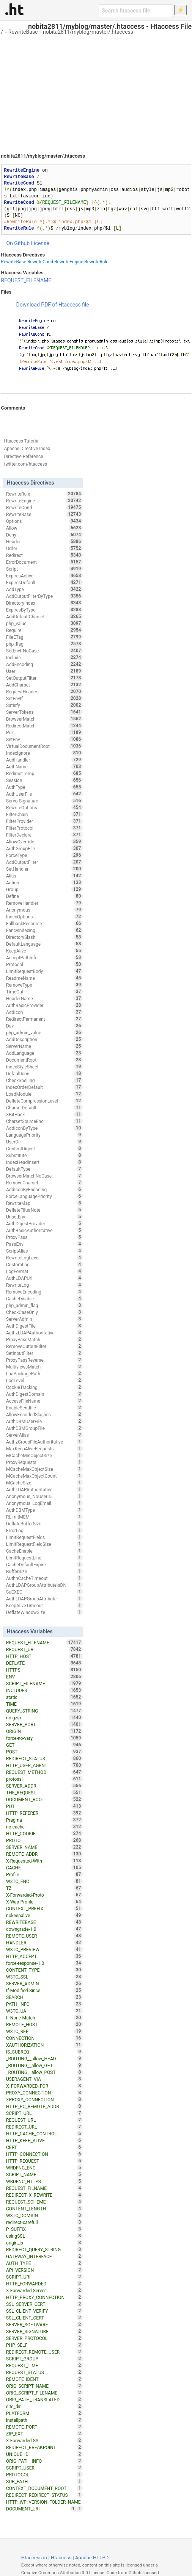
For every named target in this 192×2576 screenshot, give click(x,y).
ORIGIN (44, 1731)
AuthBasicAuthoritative (44, 1230)
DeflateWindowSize (44, 1612)
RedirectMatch (44, 726)
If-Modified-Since (44, 1990)
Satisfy (44, 705)
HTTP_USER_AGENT (44, 1765)
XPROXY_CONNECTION (44, 2099)
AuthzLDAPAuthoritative (44, 1332)
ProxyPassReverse (44, 1360)
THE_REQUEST (44, 1792)
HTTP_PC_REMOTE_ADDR (44, 2106)
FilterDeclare (44, 835)
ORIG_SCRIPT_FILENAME (44, 2393)
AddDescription (44, 1039)
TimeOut (44, 991)
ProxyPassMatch (44, 1339)
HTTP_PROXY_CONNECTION (44, 2297)
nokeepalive (44, 1915)
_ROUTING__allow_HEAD (44, 2058)
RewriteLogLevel (44, 1257)
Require (44, 630)
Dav (44, 1026)
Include (44, 657)
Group (44, 889)
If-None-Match (44, 2018)
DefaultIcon (44, 1073)
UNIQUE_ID (44, 2454)
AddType (44, 589)
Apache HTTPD (92, 2557)
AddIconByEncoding (44, 1189)
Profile (44, 1874)
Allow (44, 528)
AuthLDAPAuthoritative (44, 1489)
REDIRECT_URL (44, 2127)
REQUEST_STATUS (44, 2372)
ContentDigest (44, 1148)
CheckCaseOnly (44, 1312)
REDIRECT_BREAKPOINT (44, 2447)
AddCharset (44, 685)
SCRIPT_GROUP (44, 2358)
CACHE (44, 1867)
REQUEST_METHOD (44, 1772)
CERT (44, 2147)
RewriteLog (44, 1285)
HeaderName (44, 998)
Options (44, 521)
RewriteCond (40, 261)
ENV (44, 1677)
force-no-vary (44, 1738)
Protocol (44, 964)
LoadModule (44, 1094)
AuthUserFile (44, 794)
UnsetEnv (44, 1217)
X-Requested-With (44, 1861)
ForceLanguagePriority (44, 1196)
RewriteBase (23, 32)
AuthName (44, 766)
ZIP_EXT (44, 2434)
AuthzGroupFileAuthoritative (44, 1442)
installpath (44, 2420)
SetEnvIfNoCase (44, 651)
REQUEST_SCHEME (44, 2202)
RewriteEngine (68, 261)
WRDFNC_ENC (44, 2168)
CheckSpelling (44, 1080)
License (40, 243)
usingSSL (44, 2236)
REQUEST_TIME (44, 2365)
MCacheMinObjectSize (44, 1455)
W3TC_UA (44, 2011)
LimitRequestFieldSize (44, 1544)
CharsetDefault (44, 1107)
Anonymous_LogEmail (44, 1503)
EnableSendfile (44, 1408)
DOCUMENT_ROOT (44, 1799)
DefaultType (44, 1169)
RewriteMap (44, 1203)
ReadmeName (44, 978)
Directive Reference (23, 456)
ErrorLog (44, 1530)
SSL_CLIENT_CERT (44, 2318)
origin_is (44, 2243)
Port (44, 732)
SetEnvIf (44, 698)
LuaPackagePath (44, 1373)
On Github (18, 243)
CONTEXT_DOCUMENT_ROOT (44, 2488)
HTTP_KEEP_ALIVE (44, 2140)
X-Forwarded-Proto (44, 1895)
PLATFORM (44, 2413)
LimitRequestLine (44, 1558)
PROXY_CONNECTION (44, 2093)
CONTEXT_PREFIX (44, 1908)
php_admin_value (44, 1032)
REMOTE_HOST (44, 2024)
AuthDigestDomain (44, 1394)
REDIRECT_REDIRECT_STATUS (44, 2495)
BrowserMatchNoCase (44, 1176)
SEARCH (44, 1997)
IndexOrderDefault (44, 1087)
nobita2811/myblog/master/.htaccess (88, 32)
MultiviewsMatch (44, 1367)
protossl (44, 1779)
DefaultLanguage (44, 944)
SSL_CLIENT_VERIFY (44, 2311)
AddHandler (44, 760)
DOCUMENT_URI (41, 2509)
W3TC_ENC (44, 1881)
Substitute (44, 1155)
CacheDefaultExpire (44, 1564)
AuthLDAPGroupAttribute (44, 1598)
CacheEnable (44, 1551)
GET (44, 1745)
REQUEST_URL (44, 2120)
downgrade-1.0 (44, 1929)
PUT (44, 1806)
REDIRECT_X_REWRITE (44, 2195)
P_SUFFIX (44, 2229)
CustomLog (44, 1264)
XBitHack (44, 1114)
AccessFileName (44, 1401)
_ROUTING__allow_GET (44, 2065)
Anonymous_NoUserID (44, 1496)
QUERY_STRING (44, 1711)
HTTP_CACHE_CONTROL (44, 2133)
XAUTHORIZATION (44, 2045)
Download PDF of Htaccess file (52, 305)
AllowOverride (44, 841)
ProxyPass (44, 1237)
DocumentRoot (44, 1060)
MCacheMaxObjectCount (44, 1476)
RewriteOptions (44, 807)
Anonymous (44, 910)
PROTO (44, 1840)
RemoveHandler (44, 903)
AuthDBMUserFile (44, 1421)
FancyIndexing (44, 930)
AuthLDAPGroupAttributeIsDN (44, 1585)
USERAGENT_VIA (44, 2079)
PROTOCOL (44, 2474)
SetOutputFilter (44, 678)
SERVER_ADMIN (44, 1983)
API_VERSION (44, 2270)
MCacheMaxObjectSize (44, 1469)
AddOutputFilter (44, 862)
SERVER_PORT (44, 1724)
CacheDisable (44, 1298)
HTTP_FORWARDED (44, 2283)
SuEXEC (44, 1592)
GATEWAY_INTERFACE (44, 2256)
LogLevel (44, 1380)
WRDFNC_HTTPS (44, 2181)
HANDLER (44, 1942)
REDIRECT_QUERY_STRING (44, 2249)
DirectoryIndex (44, 603)
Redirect (44, 555)
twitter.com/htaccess (25, 464)
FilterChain (44, 814)
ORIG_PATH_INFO (44, 2461)
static (44, 1697)
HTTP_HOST (44, 1656)
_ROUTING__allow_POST (44, 2072)
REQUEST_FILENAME (26, 280)
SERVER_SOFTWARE (44, 2324)
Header (44, 541)
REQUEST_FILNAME (44, 2188)
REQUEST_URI (44, 1649)
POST (44, 1752)
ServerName (44, 1046)
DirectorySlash (44, 937)
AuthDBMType (44, 1510)
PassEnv (44, 1244)
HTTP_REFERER (44, 1813)
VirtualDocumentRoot (44, 746)
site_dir (44, 2406)
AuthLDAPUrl (44, 1278)
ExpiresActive (44, 575)
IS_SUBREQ (44, 2052)
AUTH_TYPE (44, 2263)
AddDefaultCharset (44, 616)
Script (44, 569)
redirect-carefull (44, 2222)
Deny (44, 535)
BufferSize (44, 1571)
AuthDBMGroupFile (44, 1428)
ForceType (44, 855)
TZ (44, 1888)
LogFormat (44, 1271)
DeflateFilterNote (44, 1210)
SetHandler (44, 869)
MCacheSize (44, 1483)
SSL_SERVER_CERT (44, 2304)
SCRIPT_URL (44, 2113)
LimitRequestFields (44, 1537)
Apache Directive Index (27, 448)
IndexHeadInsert (44, 1162)
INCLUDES (44, 1690)
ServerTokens (44, 712)
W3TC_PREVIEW (44, 1949)
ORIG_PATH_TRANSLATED (44, 2399)
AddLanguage (44, 1053)
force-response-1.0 (44, 1963)
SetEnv (44, 739)
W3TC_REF (44, 2031)
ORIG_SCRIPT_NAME (44, 2386)
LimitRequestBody (44, 971)
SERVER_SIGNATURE (44, 2331)
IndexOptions (44, 916)
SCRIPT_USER (44, 2468)
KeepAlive (44, 951)
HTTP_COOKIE (44, 1833)
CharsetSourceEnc (44, 1121)
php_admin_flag (44, 1305)
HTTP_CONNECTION (44, 2154)
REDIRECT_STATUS (44, 1758)
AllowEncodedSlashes (44, 1414)
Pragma (44, 1820)
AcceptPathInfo (44, 957)
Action (44, 882)
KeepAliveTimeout (44, 1605)
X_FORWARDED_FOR (44, 2086)
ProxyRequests (44, 1462)
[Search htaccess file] (136, 10)
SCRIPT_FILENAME (44, 1683)
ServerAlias (44, 1435)
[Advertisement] (96, 91)
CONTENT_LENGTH (44, 2208)
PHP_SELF (44, 2345)
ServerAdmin (44, 1319)
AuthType (44, 787)
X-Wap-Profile (44, 1902)
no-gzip (44, 1717)
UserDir (44, 1142)
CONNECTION (44, 2038)
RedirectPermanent (44, 1019)
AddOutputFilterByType (44, 596)
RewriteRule (96, 261)
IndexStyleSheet (44, 1067)
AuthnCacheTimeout (44, 1578)
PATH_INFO (44, 2004)
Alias (44, 876)
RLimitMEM (44, 1517)
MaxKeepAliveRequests (44, 1448)
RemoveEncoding (44, 1292)
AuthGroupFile (44, 848)
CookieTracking (44, 1387)
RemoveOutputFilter (44, 1346)
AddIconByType (44, 1128)
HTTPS (44, 1670)
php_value (44, 623)
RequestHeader (44, 691)
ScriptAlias (44, 1251)
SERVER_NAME (44, 1847)
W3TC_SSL (44, 1977)
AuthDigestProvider (44, 1223)
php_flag (44, 644)
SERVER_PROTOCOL (44, 2338)
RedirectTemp (44, 773)
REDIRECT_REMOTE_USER (44, 2352)
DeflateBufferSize (44, 1523)
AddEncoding (44, 664)
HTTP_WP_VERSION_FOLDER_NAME (44, 2502)
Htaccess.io (34, 2557)
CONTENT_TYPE (44, 1970)
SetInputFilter (44, 1353)
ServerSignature (44, 801)
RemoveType (44, 985)
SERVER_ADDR (44, 1786)
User (44, 671)
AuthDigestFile (44, 1326)
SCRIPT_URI (44, 2277)
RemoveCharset (44, 1182)
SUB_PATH (44, 2481)
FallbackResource (44, 923)
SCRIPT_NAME (44, 2174)
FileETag (44, 637)
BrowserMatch (44, 719)
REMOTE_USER (44, 1936)
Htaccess (61, 2557)
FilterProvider (44, 821)
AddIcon (44, 1012)
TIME (44, 1704)
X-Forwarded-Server (44, 2290)
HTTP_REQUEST (44, 2161)
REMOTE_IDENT (44, 2379)
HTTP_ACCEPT (44, 1956)
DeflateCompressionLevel (44, 1101)
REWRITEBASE (44, 1922)
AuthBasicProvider (44, 1005)
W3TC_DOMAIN (44, 2215)
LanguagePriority (44, 1135)
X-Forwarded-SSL (44, 2440)
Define (44, 896)
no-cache (44, 1827)
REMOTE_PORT (44, 2427)
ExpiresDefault (44, 582)
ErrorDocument (44, 562)
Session (44, 780)
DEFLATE (44, 1663)
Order (44, 548)
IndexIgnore (44, 753)
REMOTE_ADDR (44, 1854)
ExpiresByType (44, 610)
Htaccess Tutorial (21, 441)
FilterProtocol (44, 828)
